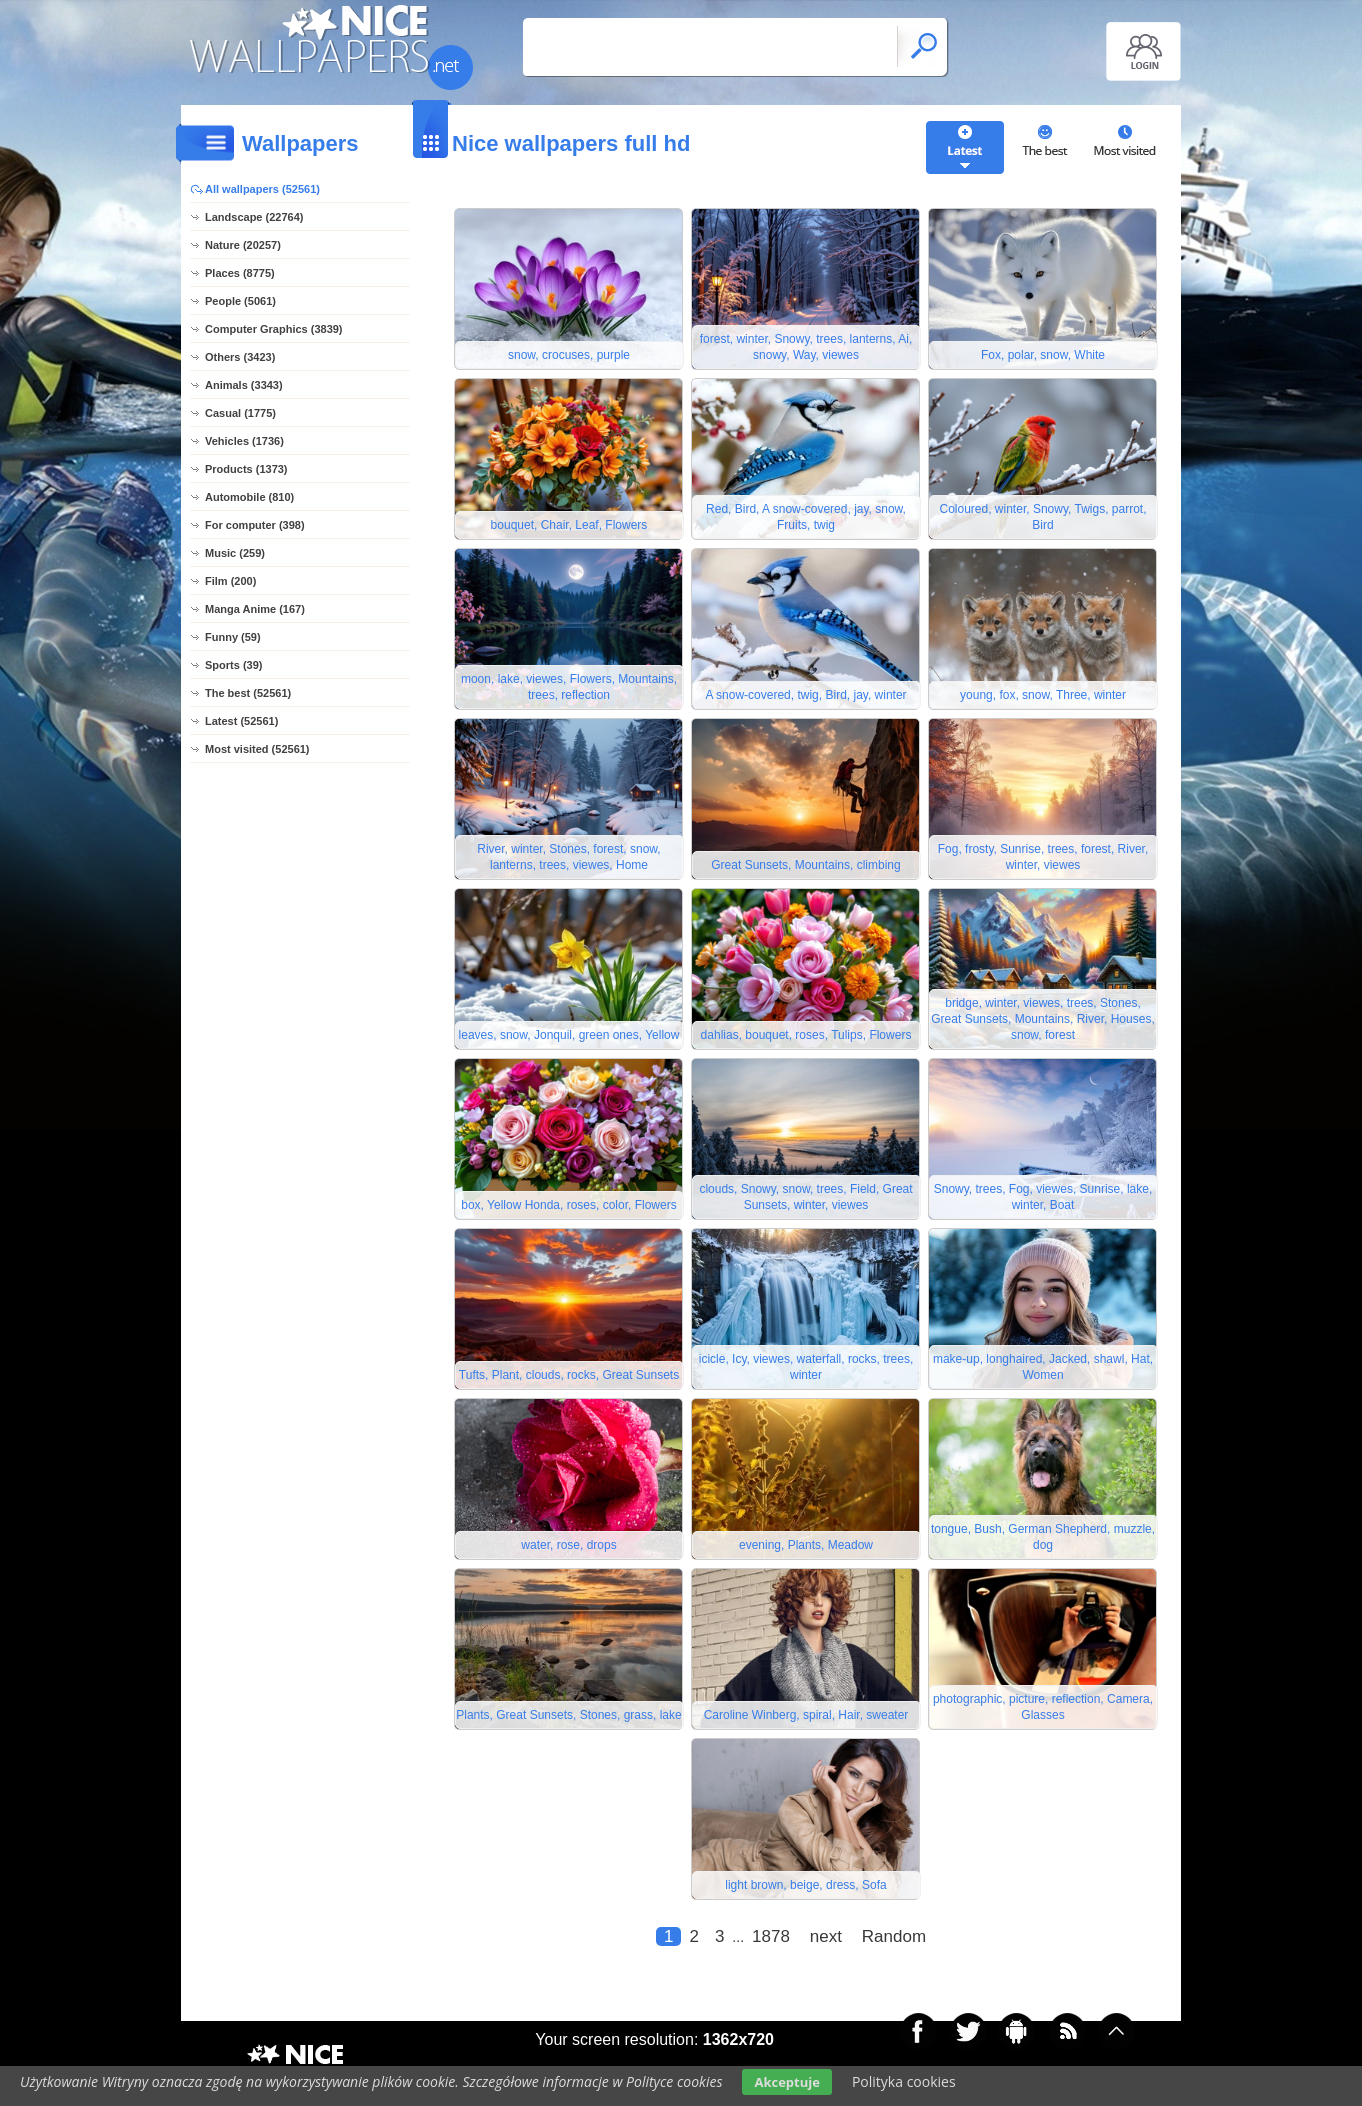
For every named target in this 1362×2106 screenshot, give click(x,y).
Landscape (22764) (254, 217)
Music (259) (235, 553)
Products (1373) (246, 469)
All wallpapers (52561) (262, 189)
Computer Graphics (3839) (274, 329)
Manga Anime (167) (255, 609)
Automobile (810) (249, 497)
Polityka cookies (904, 2081)
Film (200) (230, 581)
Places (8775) (240, 273)
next (826, 1936)
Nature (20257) (243, 245)
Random (894, 1936)
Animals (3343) (244, 385)
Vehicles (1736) (244, 441)
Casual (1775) (240, 413)
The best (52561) (248, 693)
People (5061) (240, 301)
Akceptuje (786, 2082)
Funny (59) (233, 637)
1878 (771, 1936)
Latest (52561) (241, 721)
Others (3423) (240, 357)
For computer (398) (255, 525)
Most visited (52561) (257, 749)
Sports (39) (233, 665)
